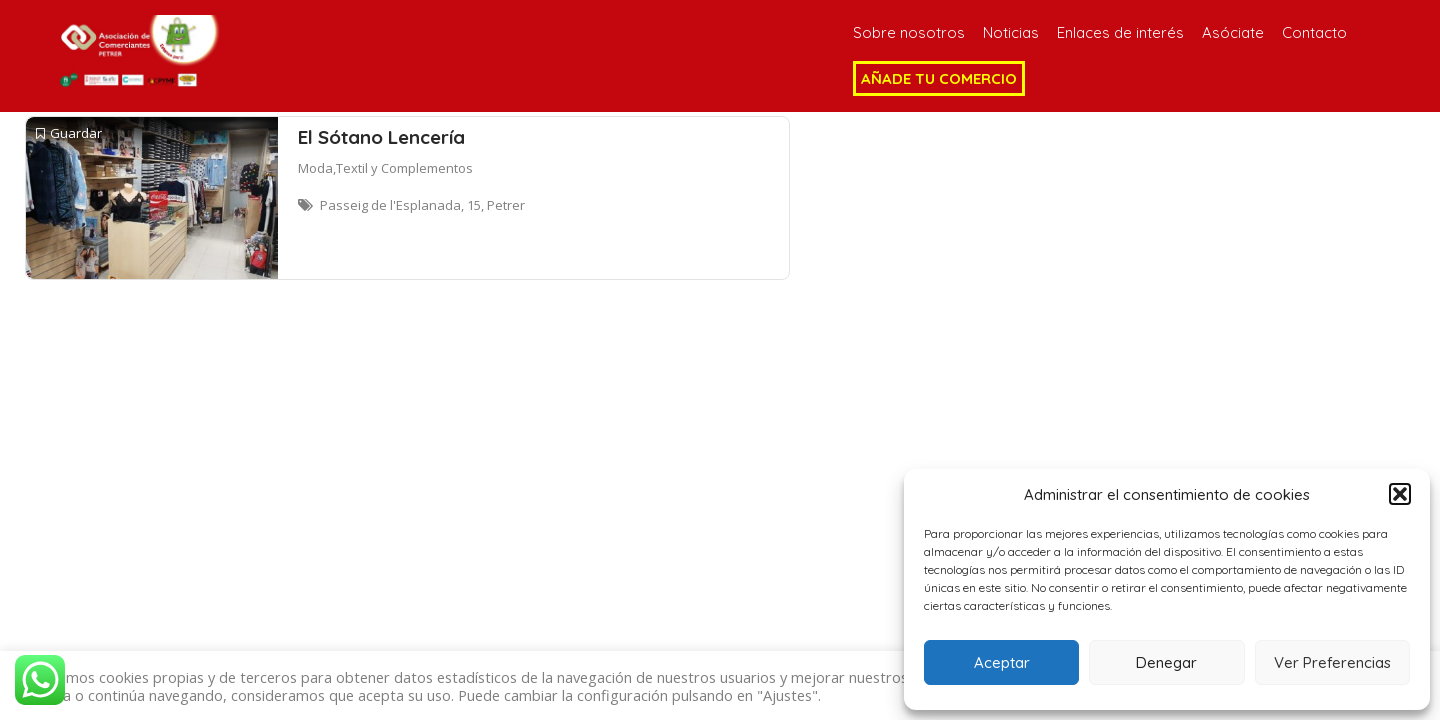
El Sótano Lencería (381, 137)
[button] (1400, 494)
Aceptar (1002, 662)
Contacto (1314, 32)
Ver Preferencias (1332, 662)
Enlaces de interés (1120, 32)
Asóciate (1233, 32)
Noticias (1011, 32)
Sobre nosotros (909, 32)
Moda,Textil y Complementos (385, 168)
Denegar (1166, 662)
